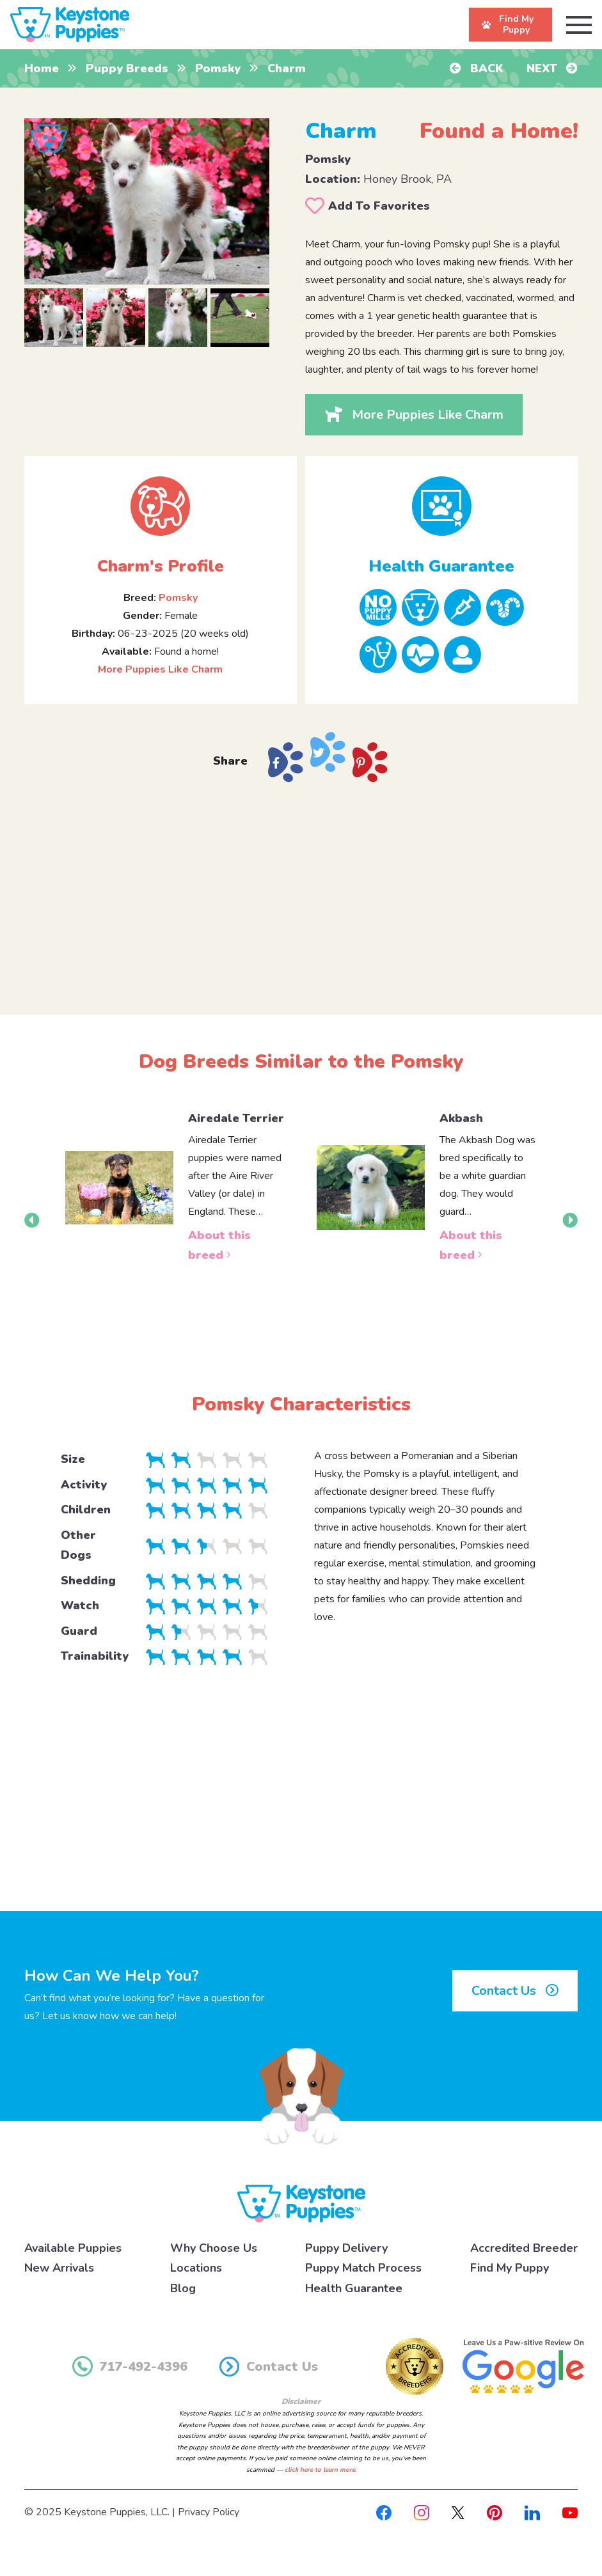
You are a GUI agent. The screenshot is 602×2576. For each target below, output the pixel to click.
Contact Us (514, 1990)
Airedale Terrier (236, 1118)
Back (476, 68)
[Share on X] (327, 752)
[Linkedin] (532, 2512)
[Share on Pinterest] (370, 762)
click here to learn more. (320, 2469)
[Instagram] (421, 2512)
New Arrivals (59, 2267)
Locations (196, 2267)
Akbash (461, 1118)
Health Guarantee (353, 2288)
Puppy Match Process (363, 2267)
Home (41, 68)
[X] (458, 2512)
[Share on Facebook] (285, 762)
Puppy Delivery (346, 2248)
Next (552, 68)
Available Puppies (73, 2248)
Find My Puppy (509, 2267)
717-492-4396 (129, 2366)
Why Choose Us (213, 2248)
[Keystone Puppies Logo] (301, 2203)
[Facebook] (384, 2512)
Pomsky (218, 68)
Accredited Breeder (524, 2248)
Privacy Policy (208, 2512)
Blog (183, 2288)
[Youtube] (570, 2512)
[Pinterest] (494, 2512)
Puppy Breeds (127, 68)
